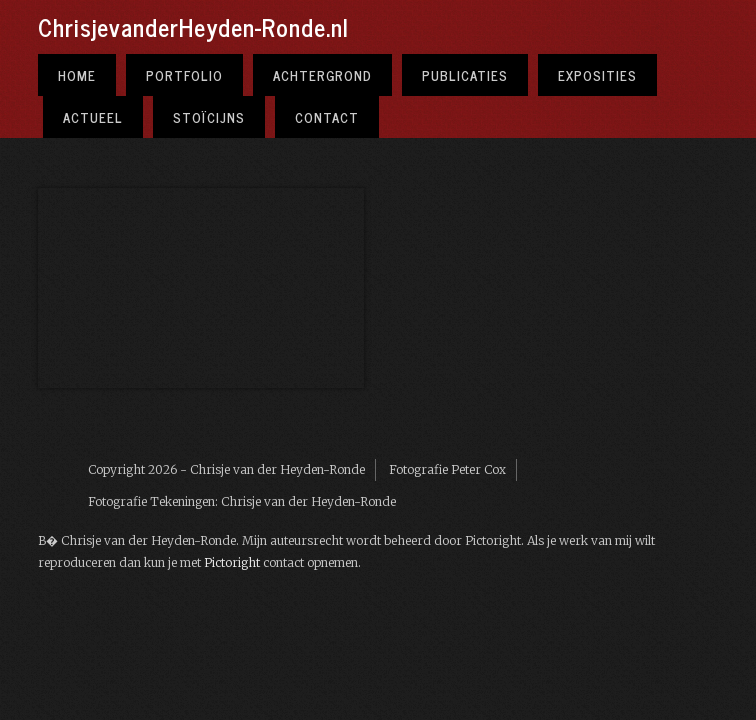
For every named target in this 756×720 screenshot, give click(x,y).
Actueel (93, 117)
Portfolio (184, 75)
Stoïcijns (209, 117)
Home (77, 75)
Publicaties (465, 75)
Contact (327, 117)
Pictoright (232, 562)
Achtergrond (322, 75)
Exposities (597, 75)
